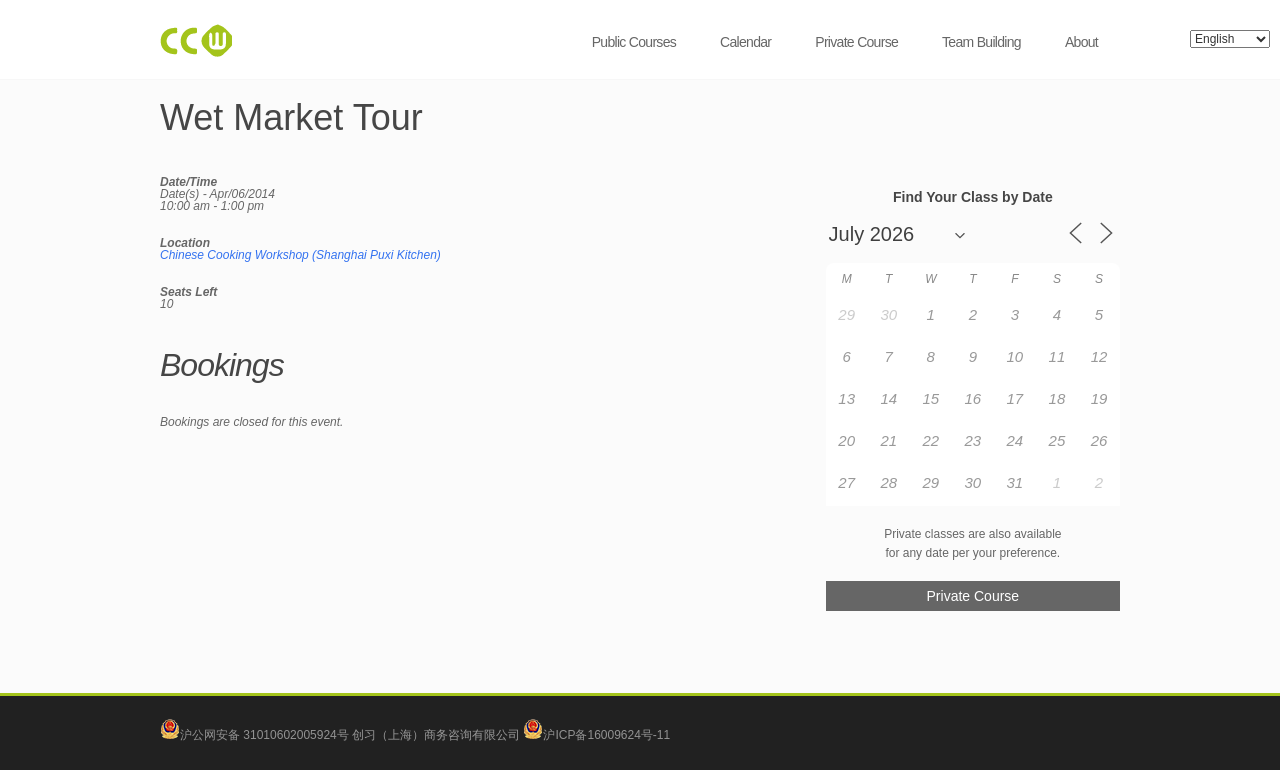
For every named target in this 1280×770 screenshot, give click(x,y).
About (1081, 42)
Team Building (981, 42)
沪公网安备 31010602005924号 (264, 735)
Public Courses (634, 42)
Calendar (745, 42)
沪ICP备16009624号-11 (596, 735)
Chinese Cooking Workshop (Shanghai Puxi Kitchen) (300, 255)
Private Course (856, 42)
